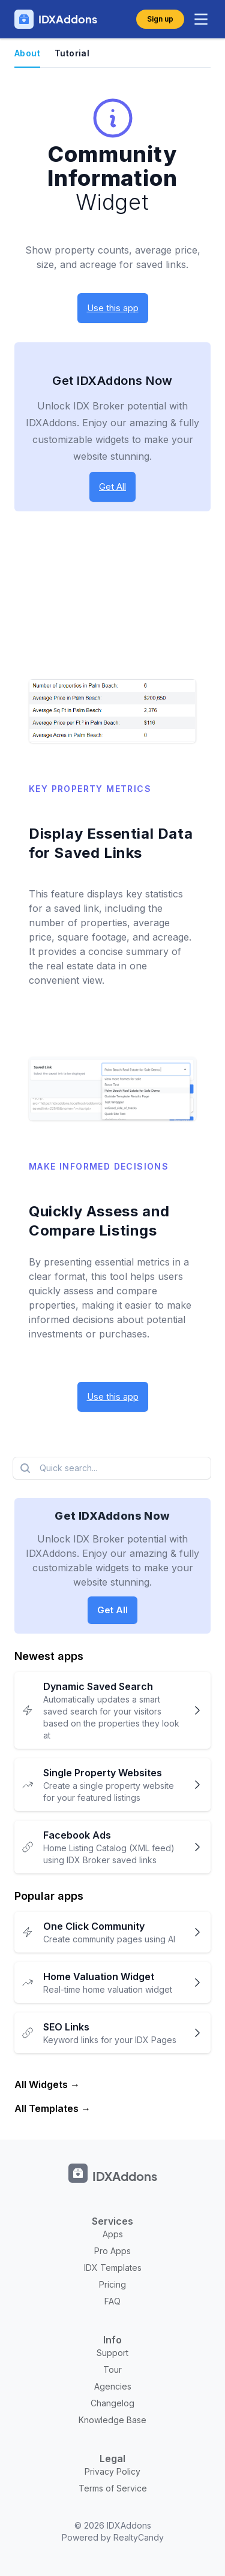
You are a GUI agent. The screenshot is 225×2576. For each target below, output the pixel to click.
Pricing (112, 2284)
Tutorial (72, 53)
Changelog (112, 2403)
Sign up (160, 18)
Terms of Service (113, 2488)
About (27, 53)
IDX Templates (113, 2267)
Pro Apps (112, 2251)
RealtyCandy (138, 2537)
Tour (112, 2369)
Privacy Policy (112, 2471)
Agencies (112, 2386)
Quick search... (57, 1468)
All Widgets (41, 2084)
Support (112, 2353)
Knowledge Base (112, 2420)
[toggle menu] (201, 19)
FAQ (112, 2301)
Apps (113, 2234)
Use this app (113, 308)
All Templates (46, 2108)
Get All (112, 486)
